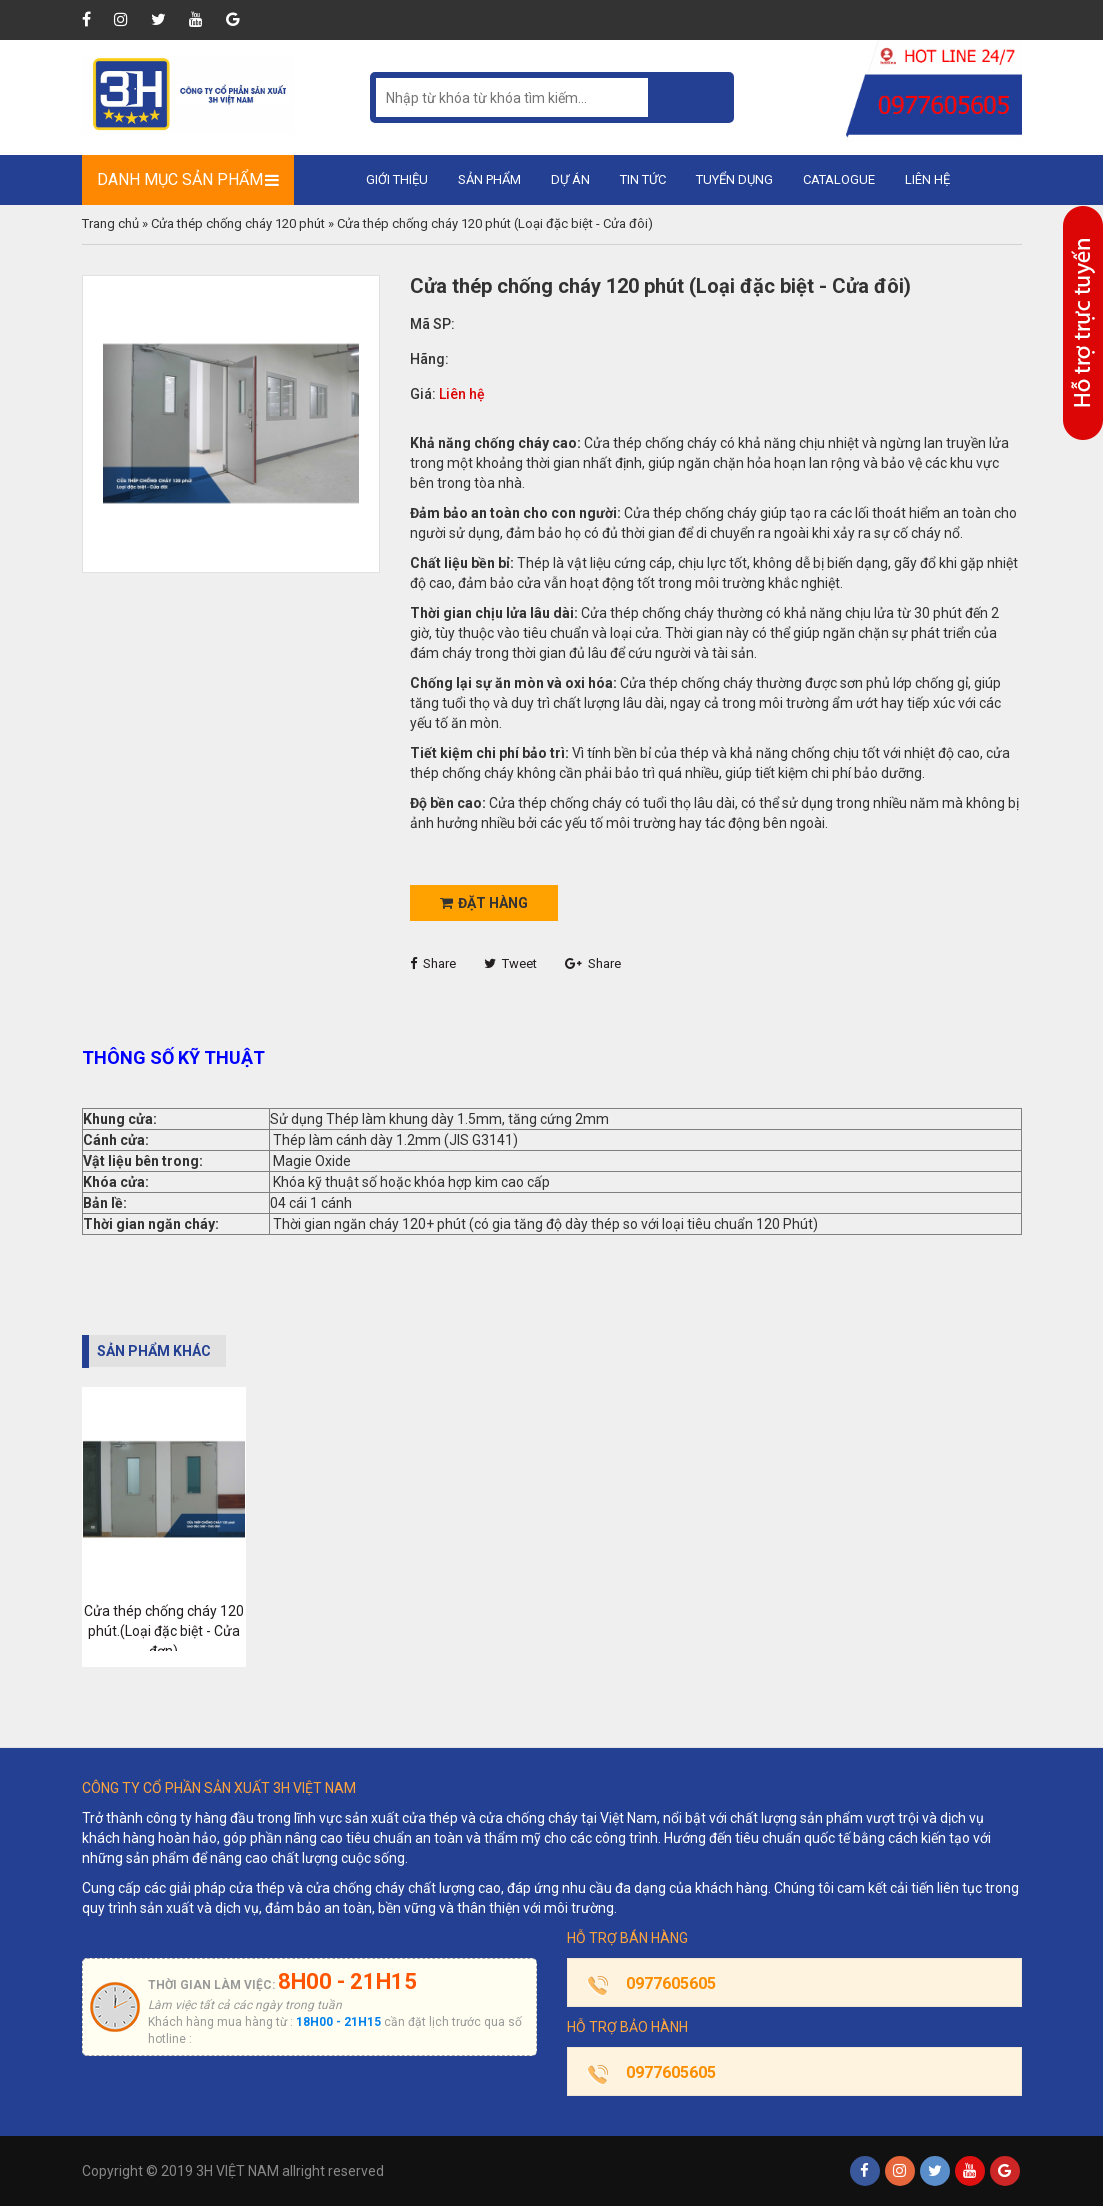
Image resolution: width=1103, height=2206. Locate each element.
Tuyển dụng (734, 179)
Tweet (510, 963)
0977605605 (671, 1983)
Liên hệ (927, 179)
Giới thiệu (397, 179)
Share (433, 963)
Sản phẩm (489, 179)
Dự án (570, 179)
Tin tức (643, 179)
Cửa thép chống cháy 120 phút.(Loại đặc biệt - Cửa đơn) (164, 1631)
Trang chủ (110, 223)
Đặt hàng (484, 903)
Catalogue (839, 179)
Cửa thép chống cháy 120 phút (238, 223)
